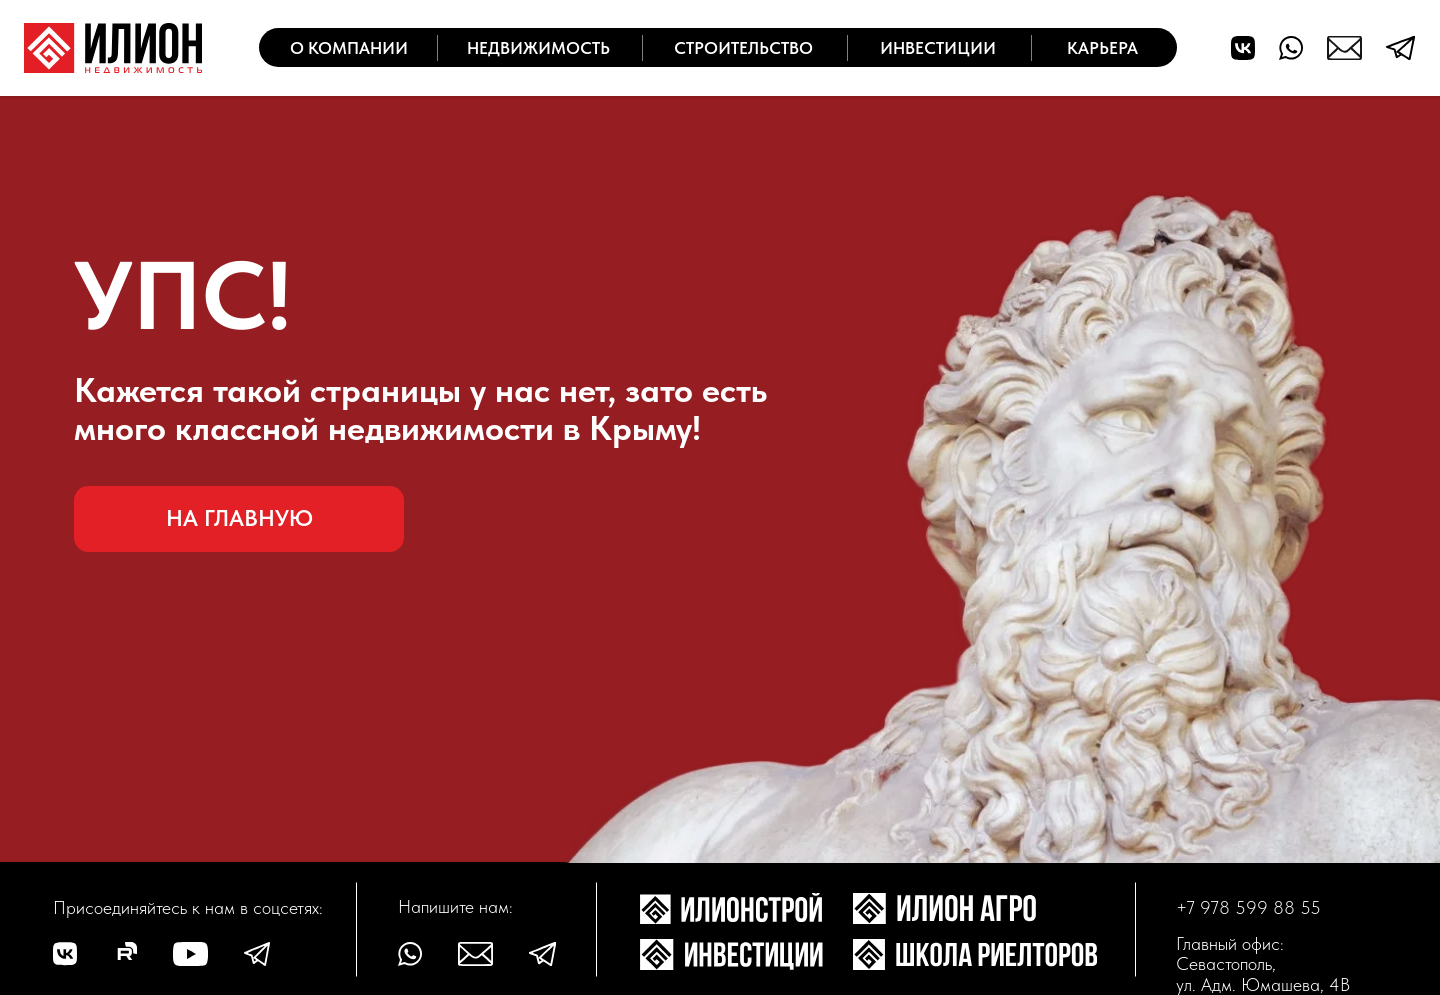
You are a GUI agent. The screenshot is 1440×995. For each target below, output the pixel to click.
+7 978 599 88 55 (1248, 907)
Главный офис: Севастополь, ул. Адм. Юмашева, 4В (1263, 964)
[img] (113, 48)
